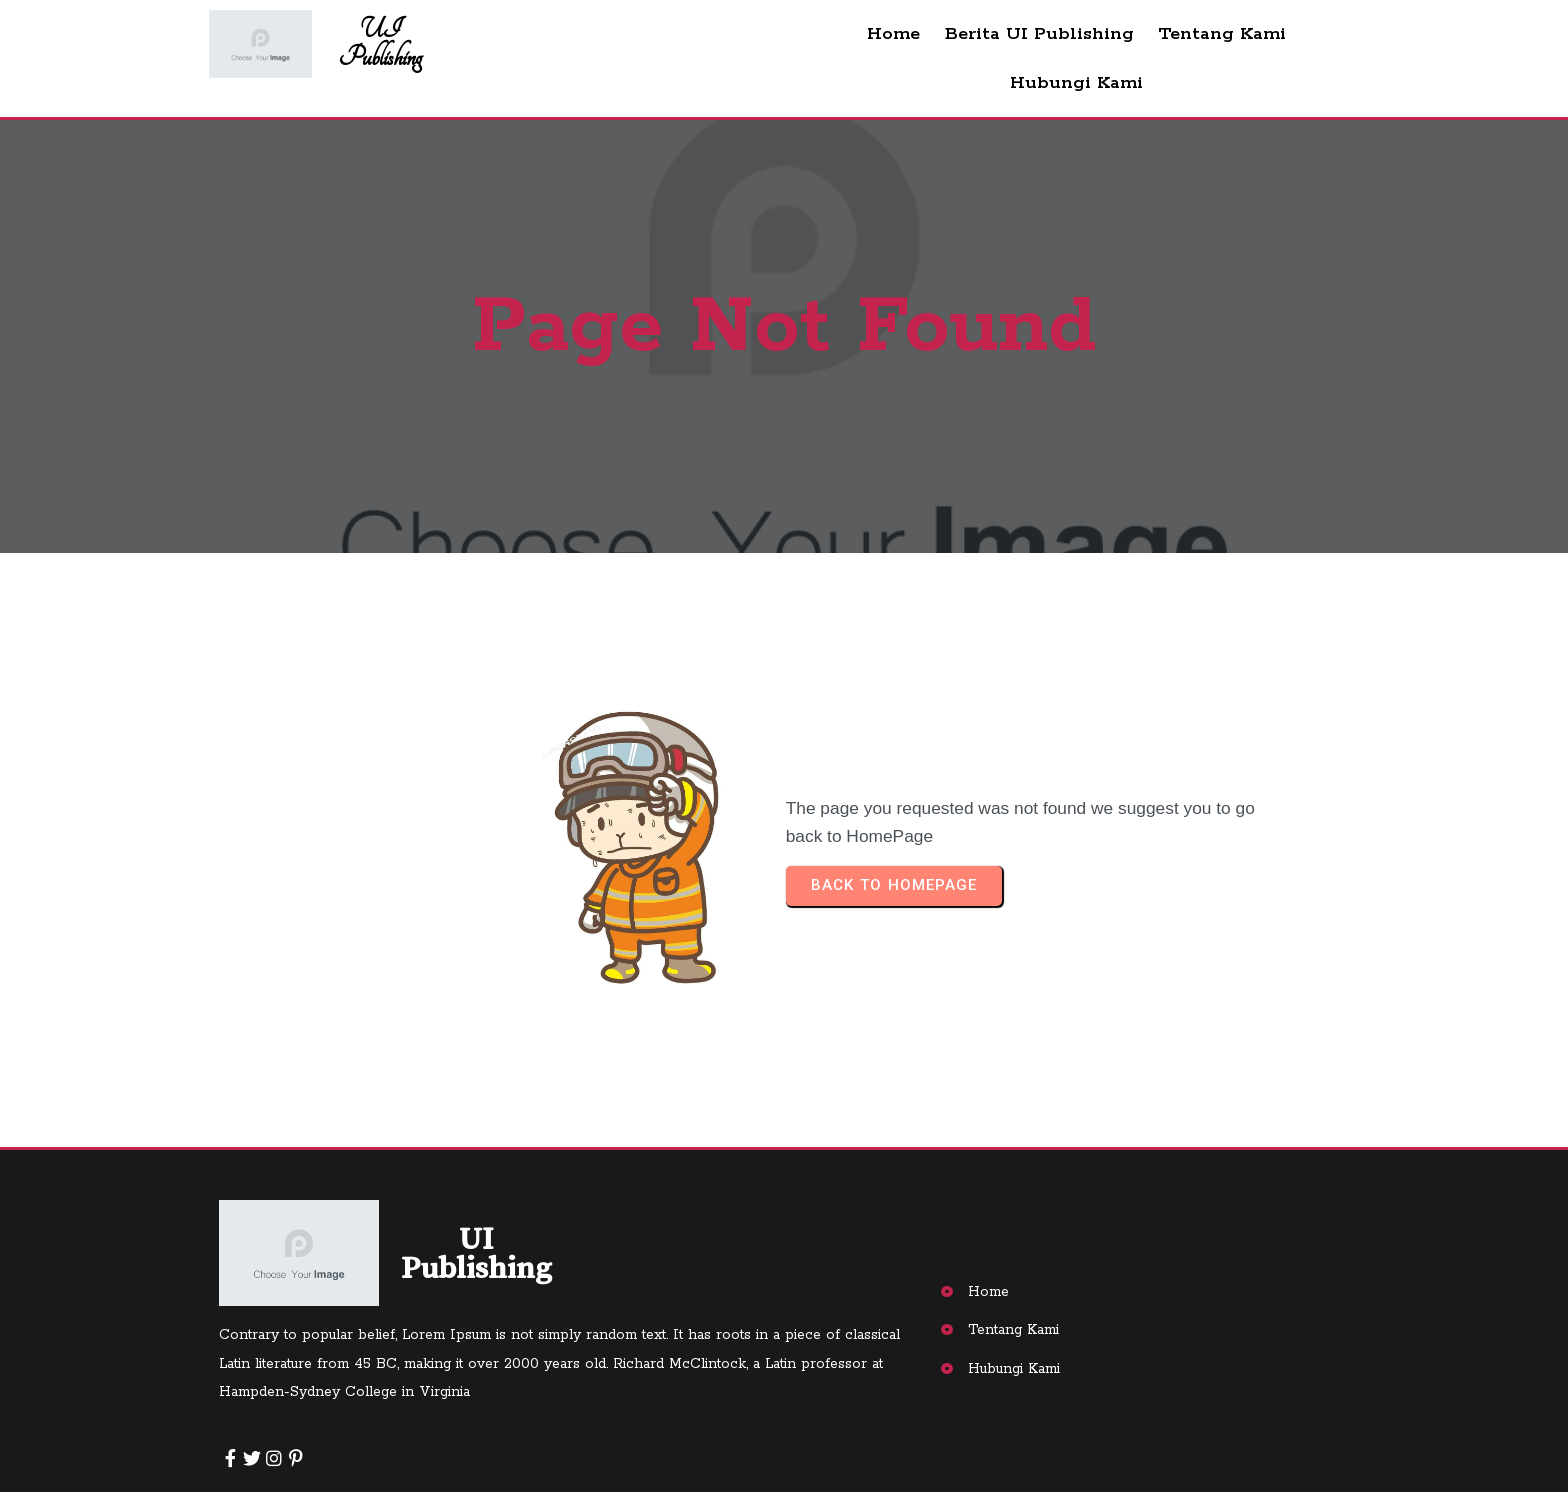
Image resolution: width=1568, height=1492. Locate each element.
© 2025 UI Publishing (326, 1447)
